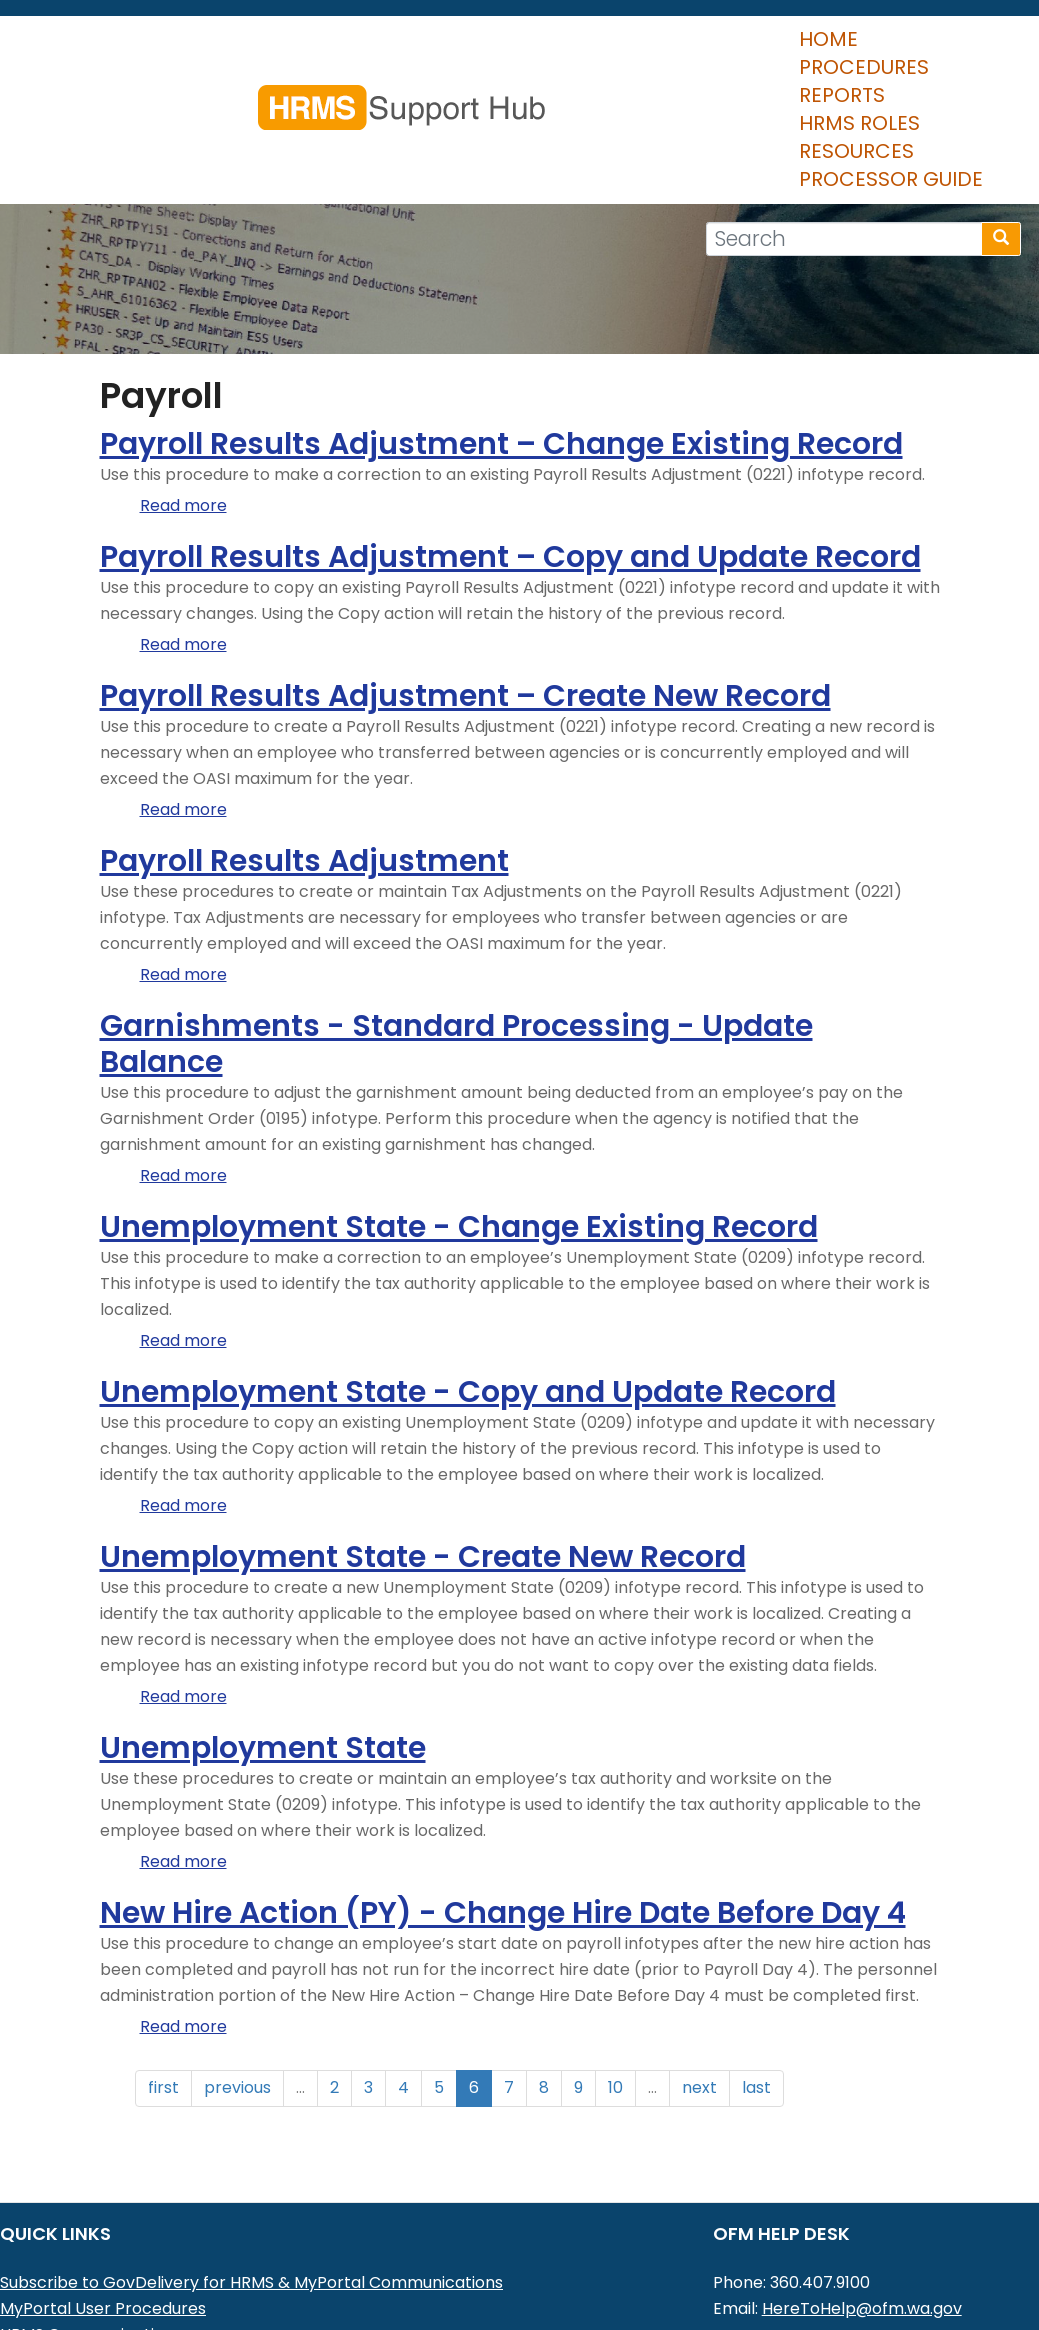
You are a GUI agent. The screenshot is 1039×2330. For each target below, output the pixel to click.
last (756, 1997)
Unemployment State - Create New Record (423, 1467)
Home (72, 89)
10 (615, 1997)
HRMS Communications (91, 2244)
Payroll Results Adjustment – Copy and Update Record (510, 467)
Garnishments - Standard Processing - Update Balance (456, 954)
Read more (183, 415)
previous (237, 1997)
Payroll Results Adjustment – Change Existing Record (501, 354)
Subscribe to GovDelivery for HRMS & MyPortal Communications (251, 2192)
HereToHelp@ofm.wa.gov (862, 2218)
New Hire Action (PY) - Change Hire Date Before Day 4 (503, 1823)
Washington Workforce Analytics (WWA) (160, 2296)
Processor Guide (776, 89)
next (699, 1997)
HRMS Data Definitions (86, 2270)
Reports (327, 89)
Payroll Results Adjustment (304, 771)
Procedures (193, 89)
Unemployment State (263, 1658)
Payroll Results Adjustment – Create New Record (465, 606)
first (163, 1997)
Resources (600, 89)
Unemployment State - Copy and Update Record (468, 1302)
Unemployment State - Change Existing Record (459, 1137)
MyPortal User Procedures (103, 2218)
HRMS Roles (456, 89)
